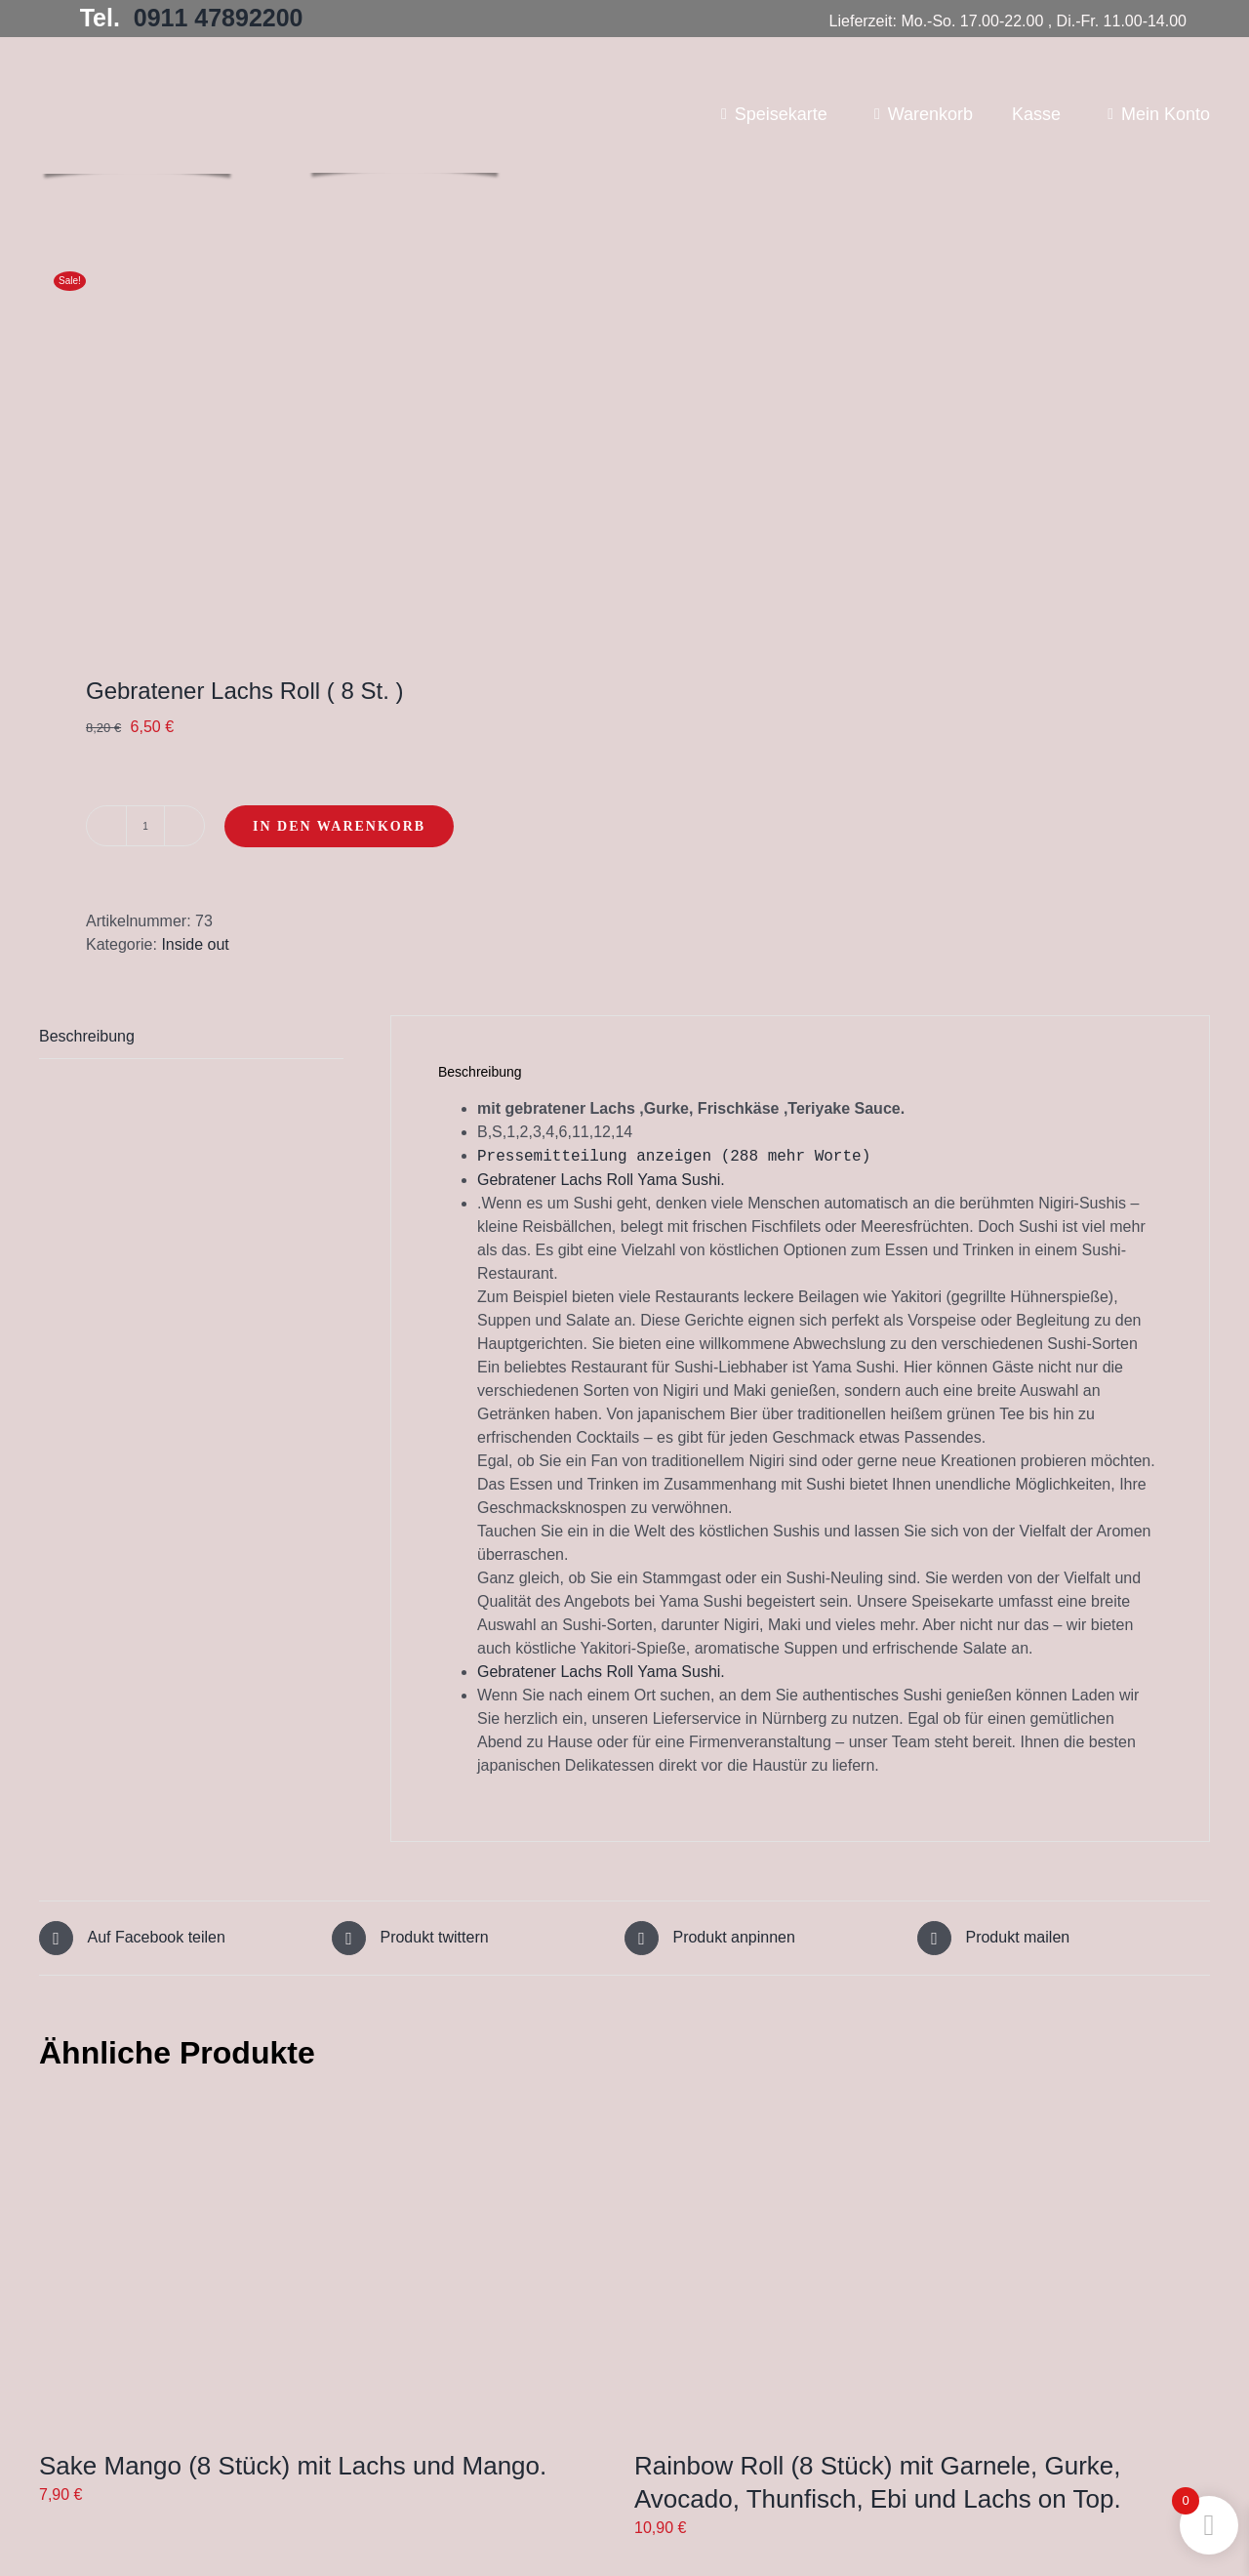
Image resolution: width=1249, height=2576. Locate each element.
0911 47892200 (218, 17)
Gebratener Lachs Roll (557, 1178)
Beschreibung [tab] (87, 1036)
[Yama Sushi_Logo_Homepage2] (404, 65)
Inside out (194, 944)
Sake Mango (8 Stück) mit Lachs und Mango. (292, 2464)
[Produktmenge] (145, 825)
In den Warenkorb (339, 826)
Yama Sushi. (681, 1178)
